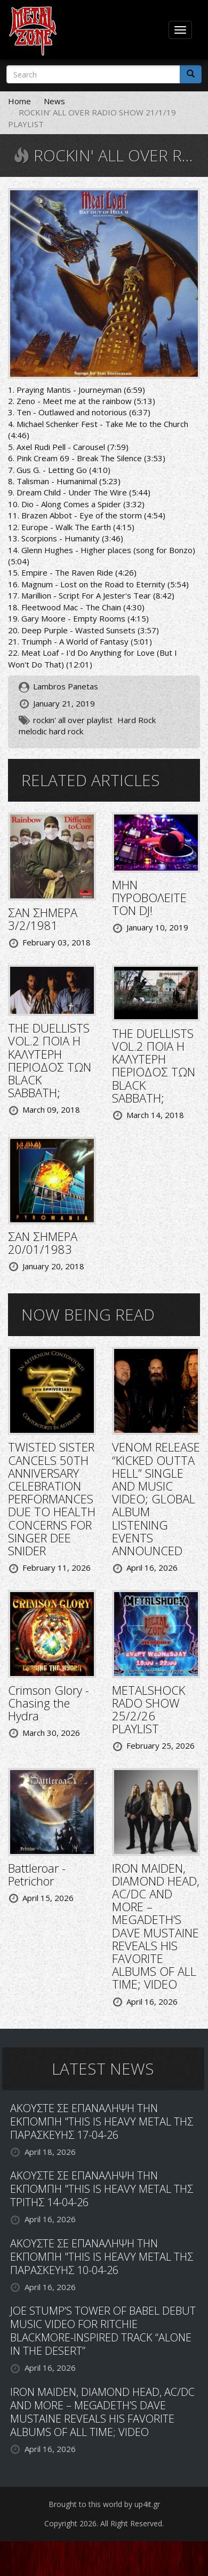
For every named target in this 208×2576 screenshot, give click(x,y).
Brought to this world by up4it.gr (104, 2504)
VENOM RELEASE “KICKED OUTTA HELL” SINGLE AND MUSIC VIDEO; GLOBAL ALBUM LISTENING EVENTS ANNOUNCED (156, 1498)
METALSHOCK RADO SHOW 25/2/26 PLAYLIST (148, 1709)
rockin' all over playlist (73, 720)
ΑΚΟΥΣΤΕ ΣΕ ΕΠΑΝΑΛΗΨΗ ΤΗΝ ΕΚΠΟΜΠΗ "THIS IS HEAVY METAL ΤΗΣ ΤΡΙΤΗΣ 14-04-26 (101, 2188)
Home (19, 101)
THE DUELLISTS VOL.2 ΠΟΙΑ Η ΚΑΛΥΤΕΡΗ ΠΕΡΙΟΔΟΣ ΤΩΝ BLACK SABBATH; (49, 1060)
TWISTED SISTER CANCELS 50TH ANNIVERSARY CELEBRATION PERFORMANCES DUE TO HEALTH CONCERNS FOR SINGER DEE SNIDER (51, 1498)
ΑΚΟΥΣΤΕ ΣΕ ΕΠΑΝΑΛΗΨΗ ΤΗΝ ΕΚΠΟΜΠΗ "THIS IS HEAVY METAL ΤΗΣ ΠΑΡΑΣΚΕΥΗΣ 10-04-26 (101, 2256)
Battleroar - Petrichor (37, 1874)
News (54, 101)
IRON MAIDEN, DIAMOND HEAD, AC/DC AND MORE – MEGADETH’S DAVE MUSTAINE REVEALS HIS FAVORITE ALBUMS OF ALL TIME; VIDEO (155, 1926)
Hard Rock (136, 720)
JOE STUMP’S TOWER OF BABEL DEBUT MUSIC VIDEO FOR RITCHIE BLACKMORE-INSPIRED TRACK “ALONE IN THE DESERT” (103, 2330)
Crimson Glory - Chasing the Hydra (48, 1703)
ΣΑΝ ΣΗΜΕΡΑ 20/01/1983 (42, 1242)
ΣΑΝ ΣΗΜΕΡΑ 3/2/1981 (42, 918)
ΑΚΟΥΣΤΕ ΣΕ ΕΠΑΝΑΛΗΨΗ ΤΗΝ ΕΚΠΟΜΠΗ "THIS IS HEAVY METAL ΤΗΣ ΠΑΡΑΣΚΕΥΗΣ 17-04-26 (101, 2121)
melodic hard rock (51, 731)
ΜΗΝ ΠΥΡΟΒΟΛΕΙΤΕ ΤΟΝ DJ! (149, 897)
